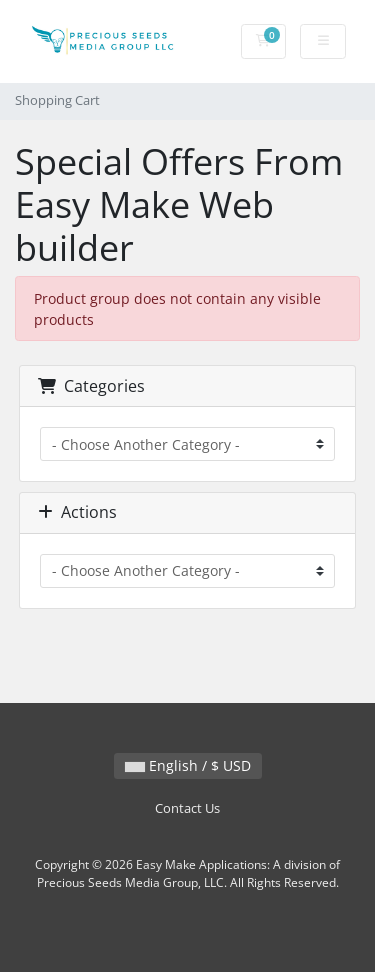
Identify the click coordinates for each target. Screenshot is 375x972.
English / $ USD (188, 765)
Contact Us (187, 808)
